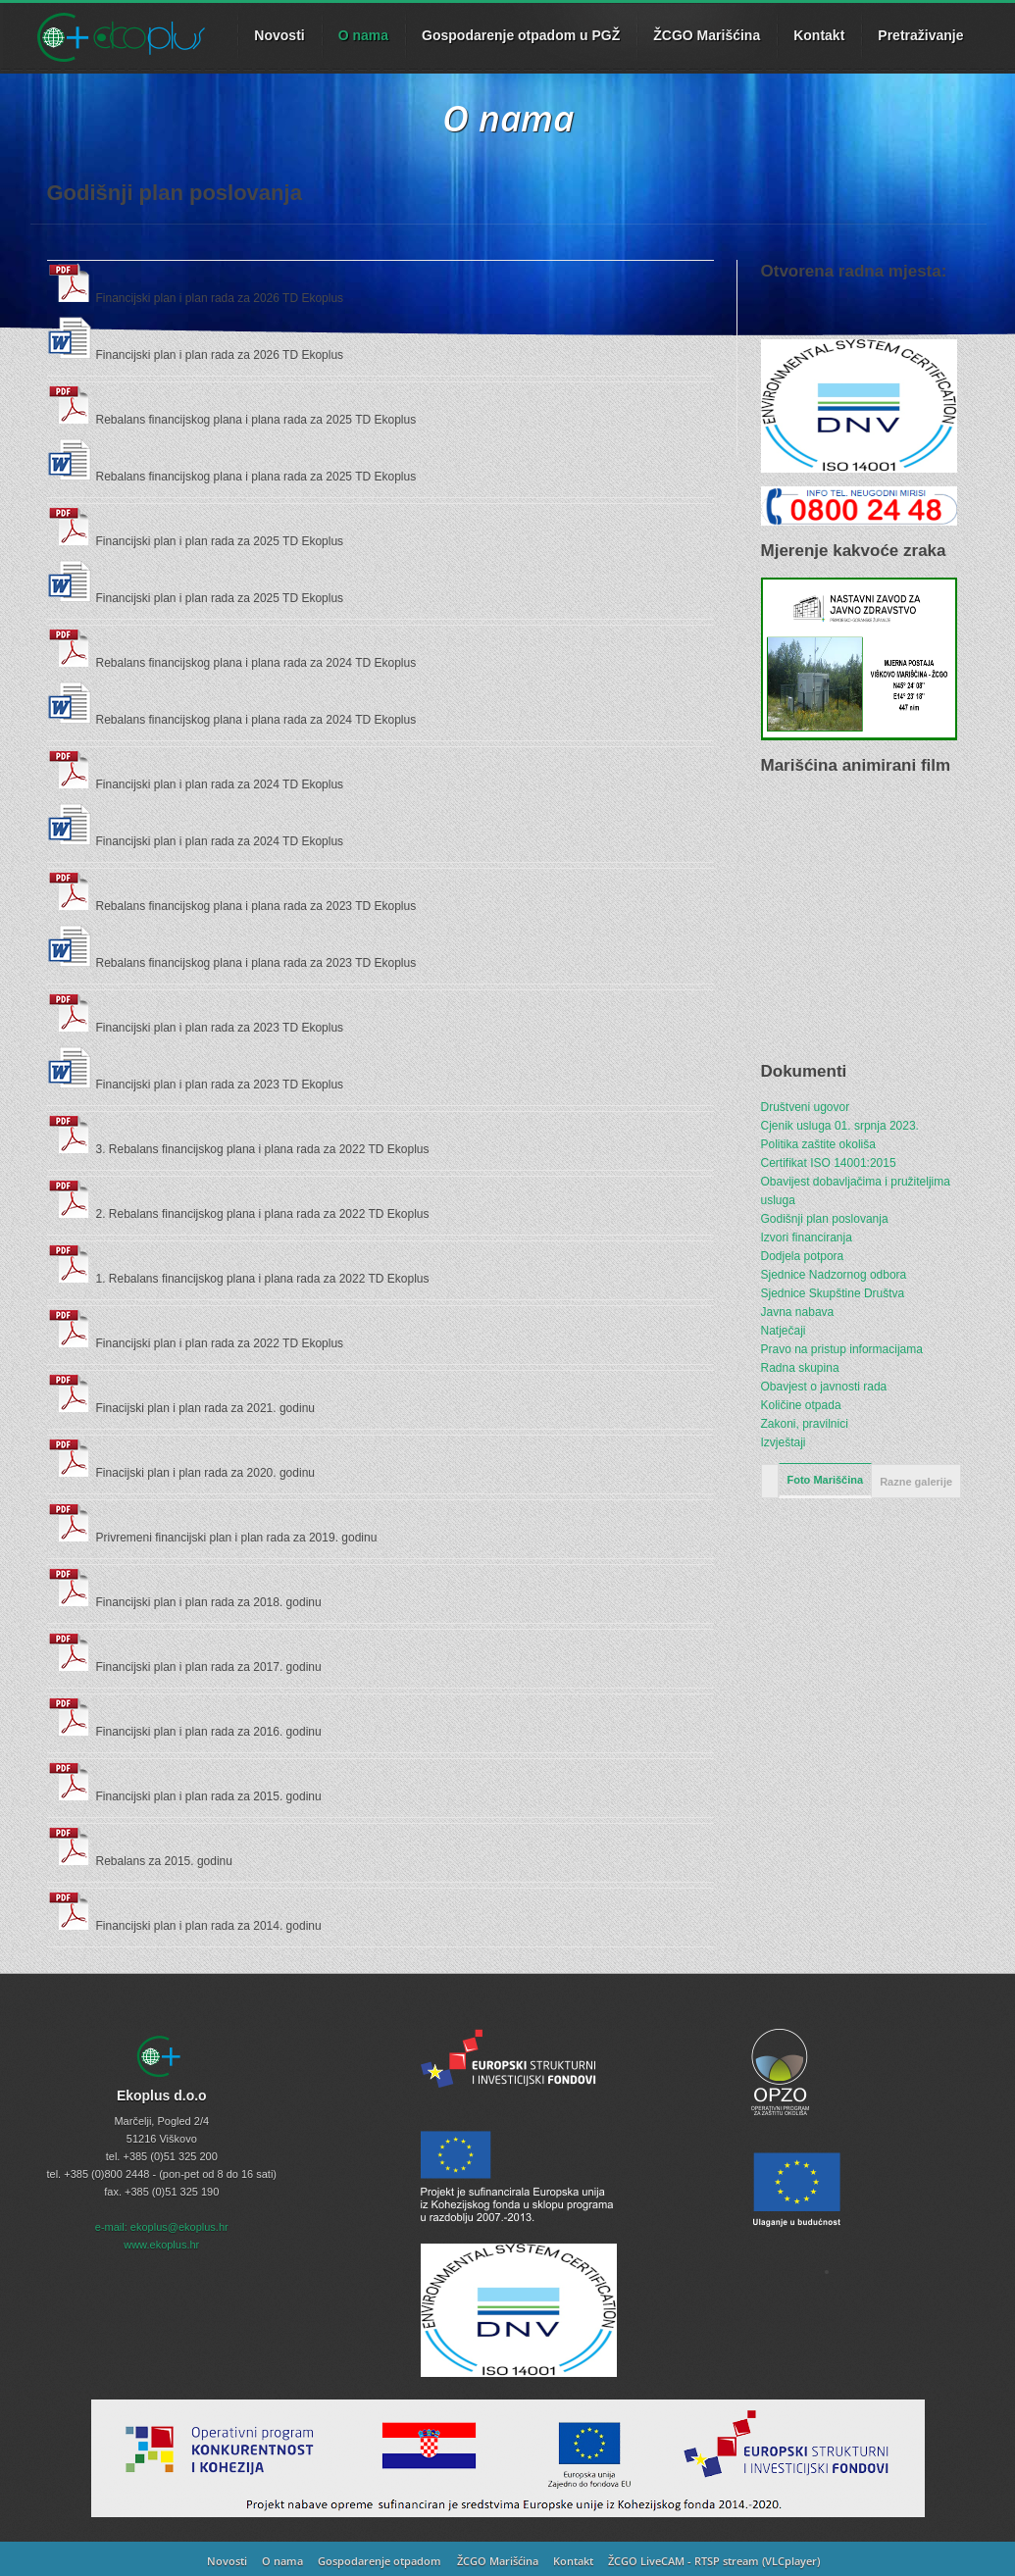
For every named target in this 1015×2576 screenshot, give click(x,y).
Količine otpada (801, 1405)
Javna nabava (798, 1312)
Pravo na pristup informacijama (842, 1349)
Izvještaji (783, 1442)
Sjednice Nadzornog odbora (834, 1275)
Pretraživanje (920, 35)
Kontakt (818, 35)
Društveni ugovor (805, 1107)
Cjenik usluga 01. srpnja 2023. (840, 1126)
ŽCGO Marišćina (706, 35)
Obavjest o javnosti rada (824, 1386)
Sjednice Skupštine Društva (833, 1293)
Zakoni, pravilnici (804, 1424)
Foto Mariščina (825, 1480)
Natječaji (783, 1331)
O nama (363, 35)
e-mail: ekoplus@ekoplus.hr (161, 2227)
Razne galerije (916, 1482)
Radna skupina (800, 1368)
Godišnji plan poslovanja (824, 1219)
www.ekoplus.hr (161, 2244)
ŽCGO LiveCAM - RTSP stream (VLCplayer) (714, 2560)
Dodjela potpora (802, 1256)
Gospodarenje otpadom (379, 2560)
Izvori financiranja (806, 1237)
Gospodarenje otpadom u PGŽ (521, 35)
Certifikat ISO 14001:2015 (828, 1163)
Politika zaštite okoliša (818, 1144)
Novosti (227, 2560)
